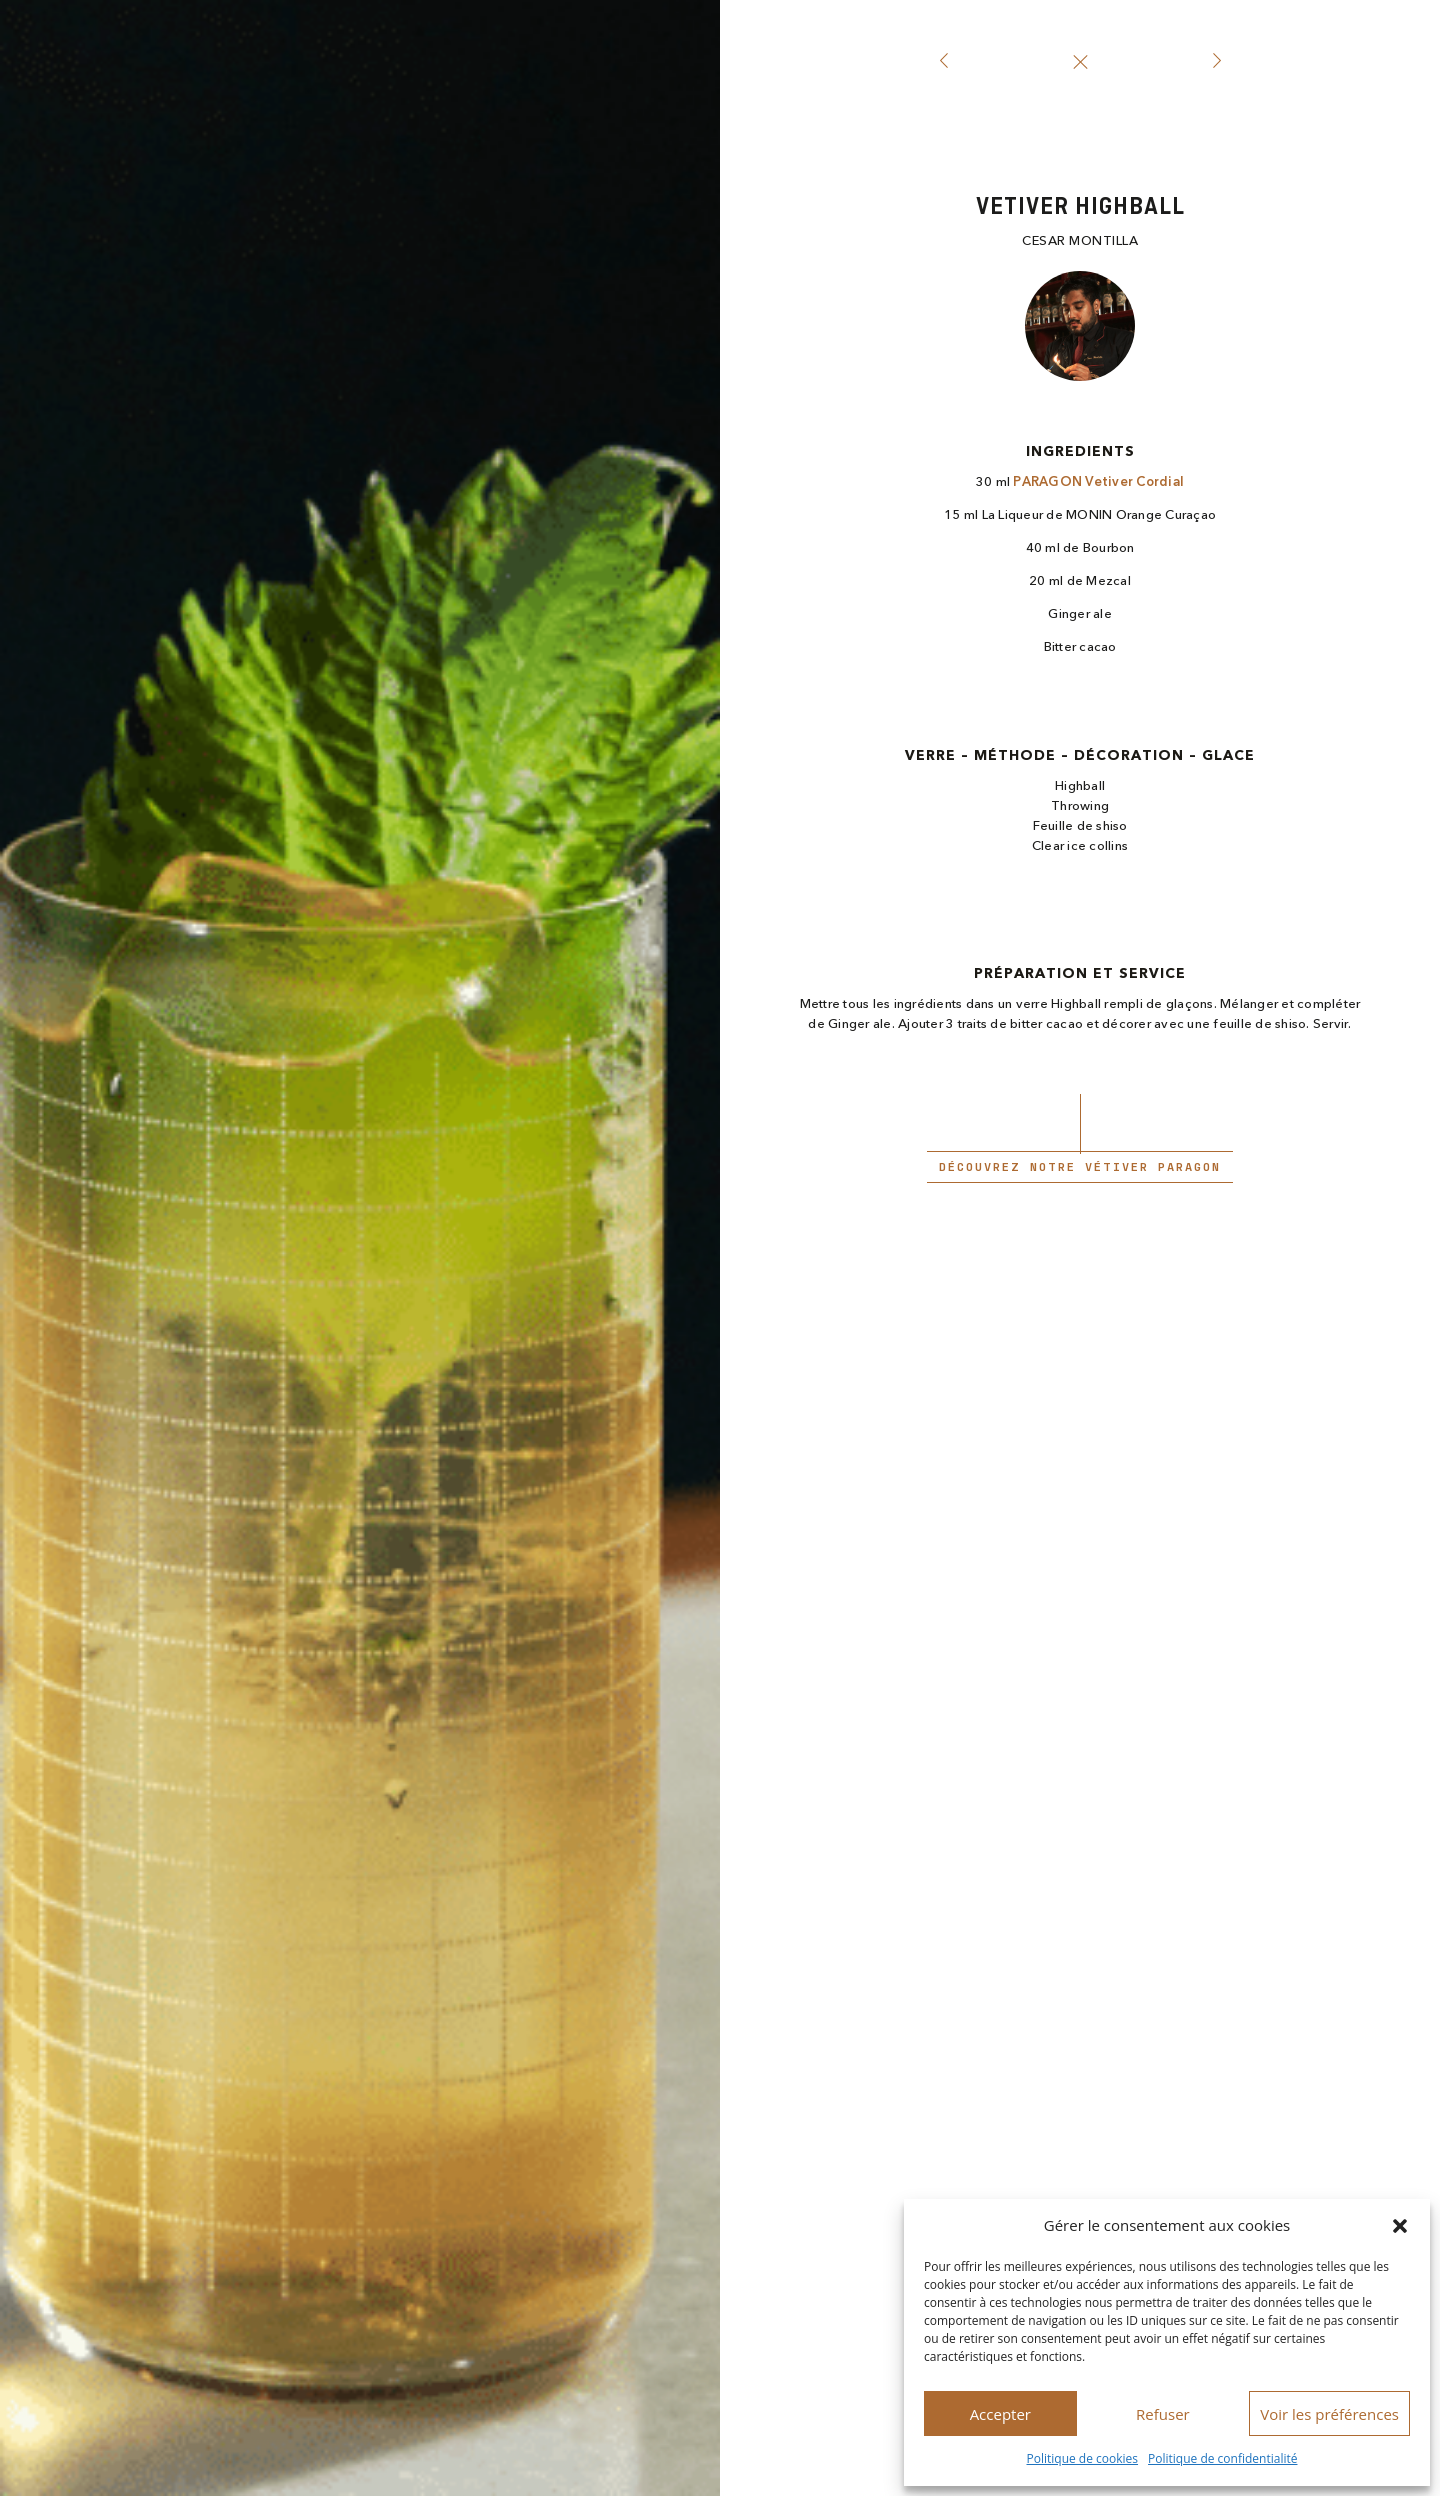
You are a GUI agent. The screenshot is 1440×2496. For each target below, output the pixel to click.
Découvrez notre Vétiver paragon (1080, 1167)
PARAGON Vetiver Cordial (1098, 482)
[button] (1400, 2226)
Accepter (1000, 2414)
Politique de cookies (1083, 2458)
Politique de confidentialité (1222, 2458)
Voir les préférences (1329, 2414)
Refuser (1163, 2414)
